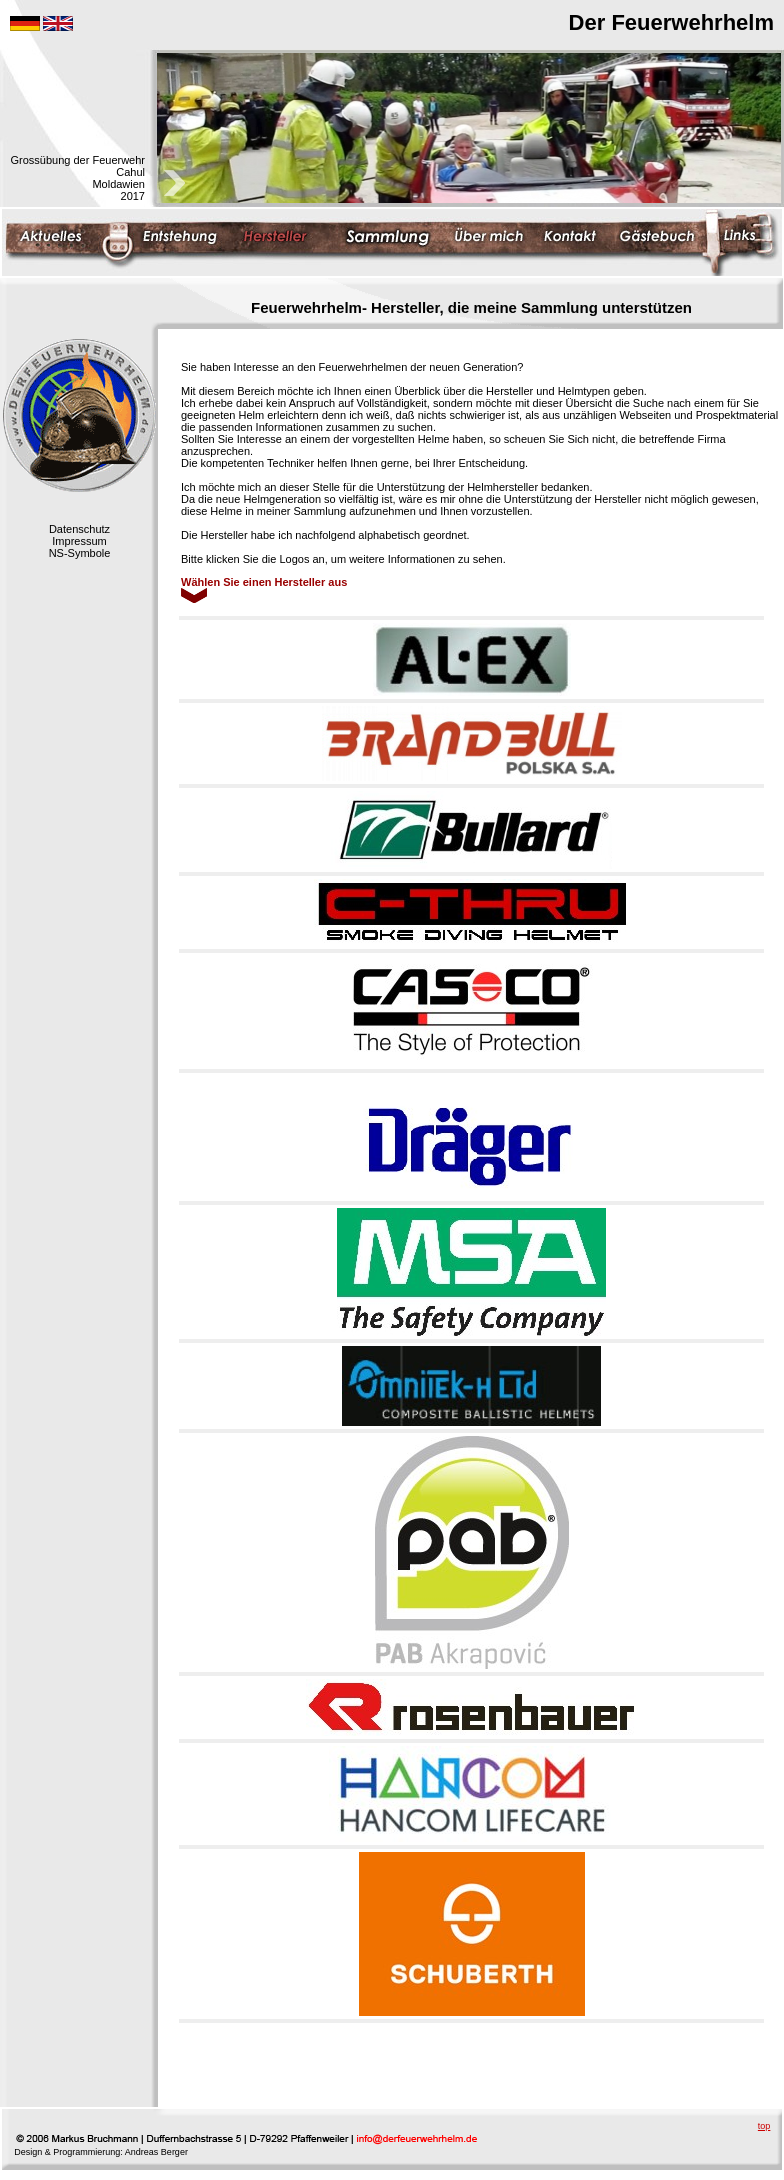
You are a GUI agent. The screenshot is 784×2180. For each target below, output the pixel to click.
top (764, 2126)
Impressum (79, 541)
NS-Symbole (80, 553)
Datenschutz (79, 529)
